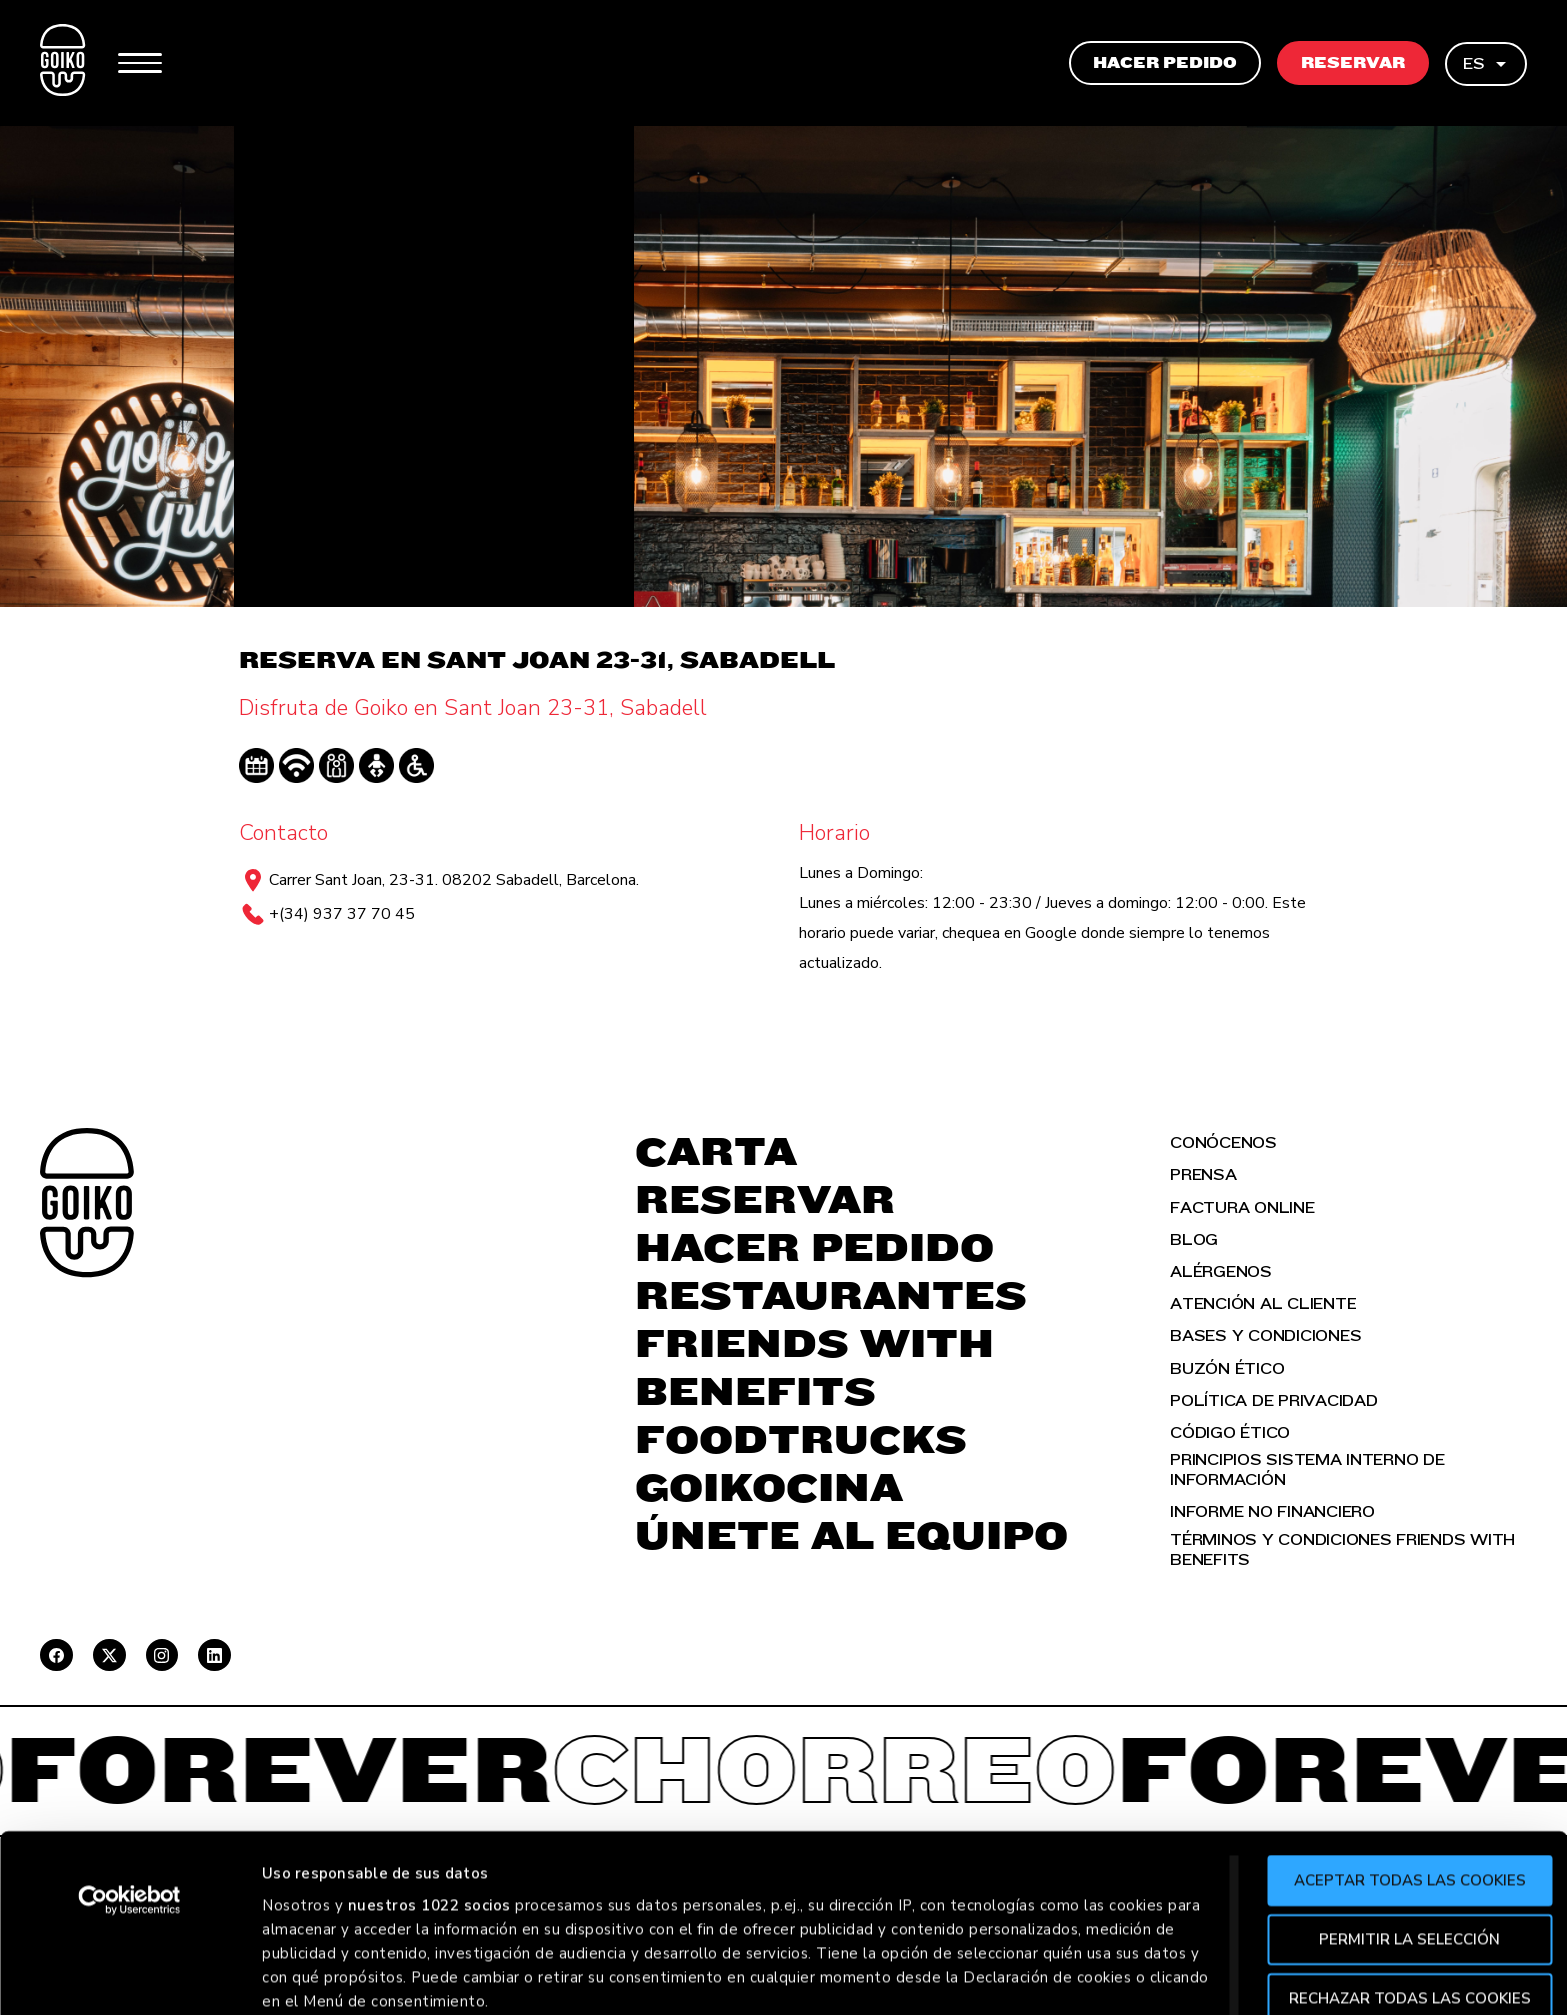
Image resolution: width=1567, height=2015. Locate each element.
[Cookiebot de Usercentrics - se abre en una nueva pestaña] (129, 1992)
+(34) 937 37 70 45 (342, 914)
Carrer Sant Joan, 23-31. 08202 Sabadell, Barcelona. (454, 880)
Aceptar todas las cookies (1400, 1972)
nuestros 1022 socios (429, 1996)
